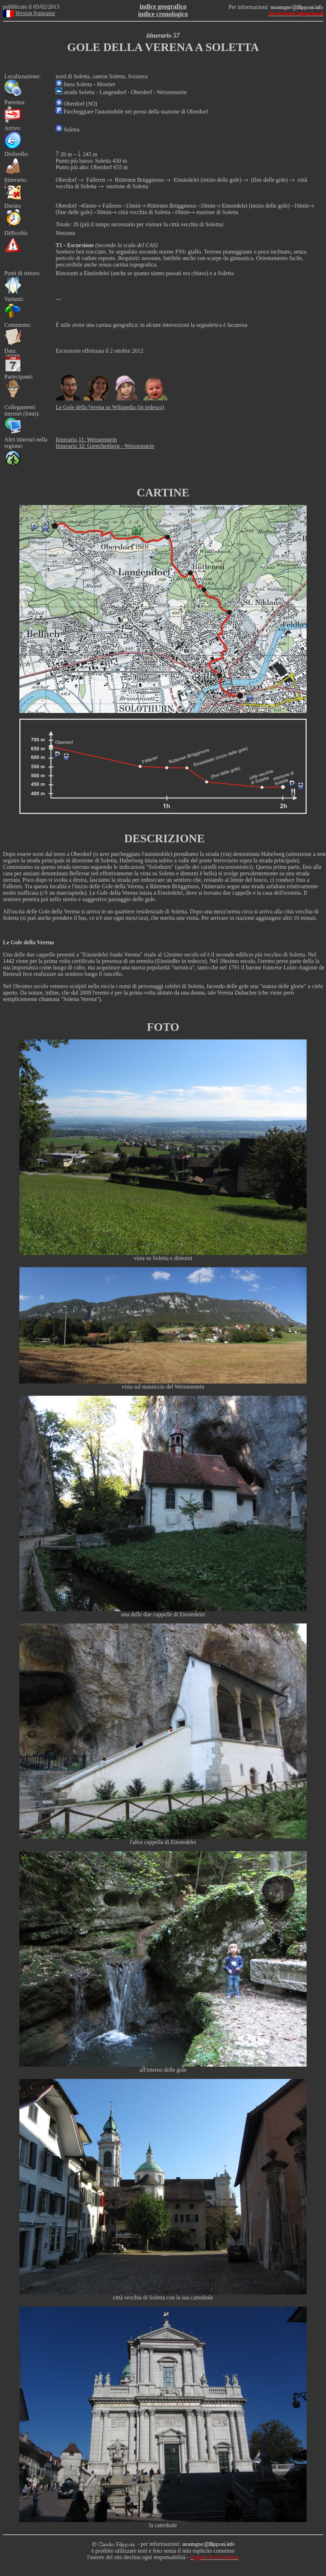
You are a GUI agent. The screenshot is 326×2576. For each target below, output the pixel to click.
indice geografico (163, 6)
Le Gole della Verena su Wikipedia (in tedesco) (110, 407)
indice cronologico (163, 14)
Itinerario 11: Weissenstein (86, 439)
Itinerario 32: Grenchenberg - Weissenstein (105, 446)
